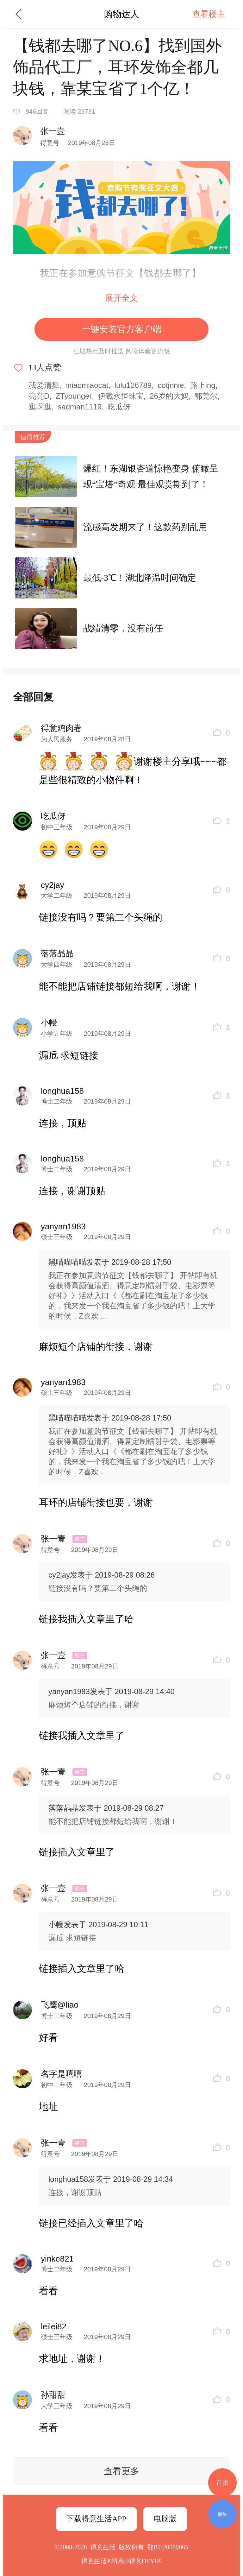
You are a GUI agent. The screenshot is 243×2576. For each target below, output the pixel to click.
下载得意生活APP (96, 2519)
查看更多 (121, 2471)
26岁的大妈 (169, 396)
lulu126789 (133, 385)
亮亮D (39, 396)
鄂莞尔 (206, 396)
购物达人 (121, 14)
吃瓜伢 (119, 406)
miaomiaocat (86, 385)
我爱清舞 (44, 385)
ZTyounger (74, 396)
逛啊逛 (40, 406)
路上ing (202, 385)
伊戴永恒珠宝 (121, 396)
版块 (222, 2514)
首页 (222, 2482)
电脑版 (165, 2519)
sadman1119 (80, 406)
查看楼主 (208, 14)
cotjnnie (171, 385)
